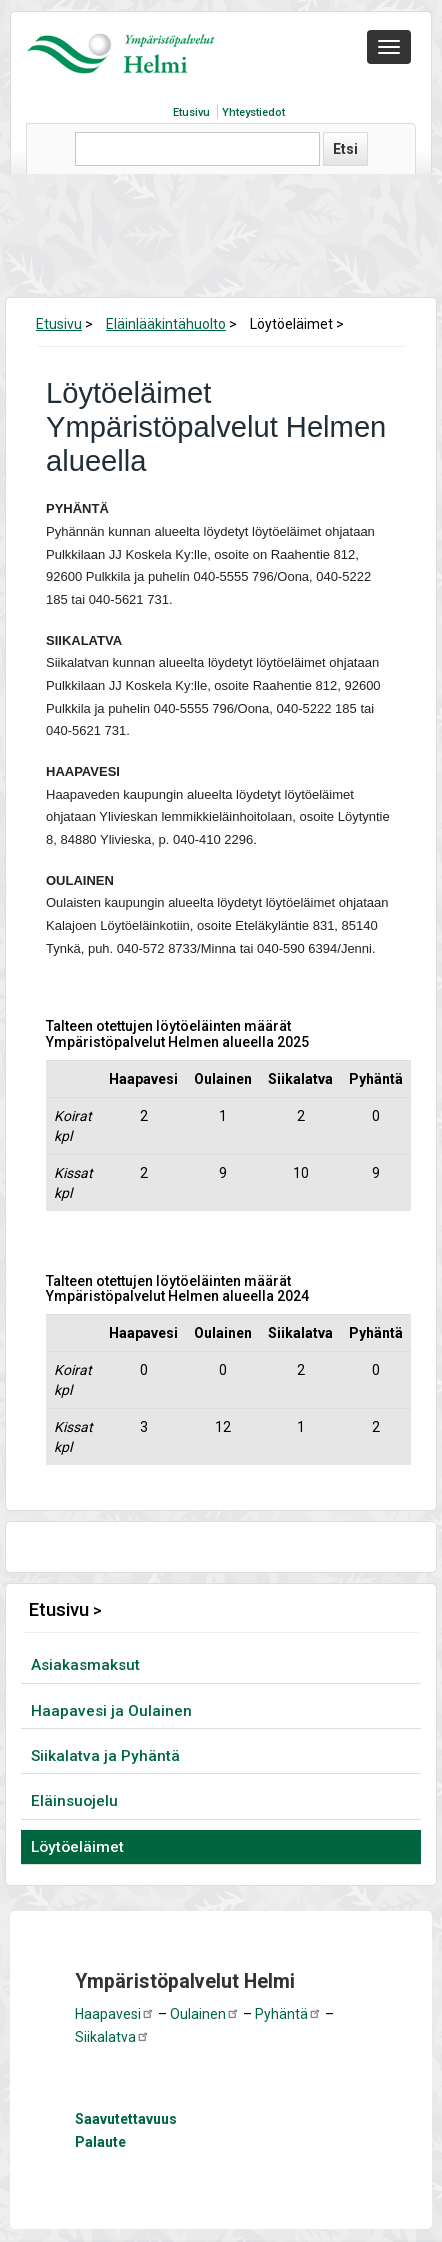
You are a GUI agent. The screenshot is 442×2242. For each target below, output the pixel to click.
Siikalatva (112, 2037)
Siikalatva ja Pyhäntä (105, 1756)
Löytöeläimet (77, 1847)
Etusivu (191, 112)
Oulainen (205, 2014)
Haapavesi (115, 2014)
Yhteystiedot (253, 112)
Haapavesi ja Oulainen (111, 1711)
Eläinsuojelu (74, 1801)
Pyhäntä (288, 2014)
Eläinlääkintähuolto (166, 324)
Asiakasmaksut (85, 1665)
